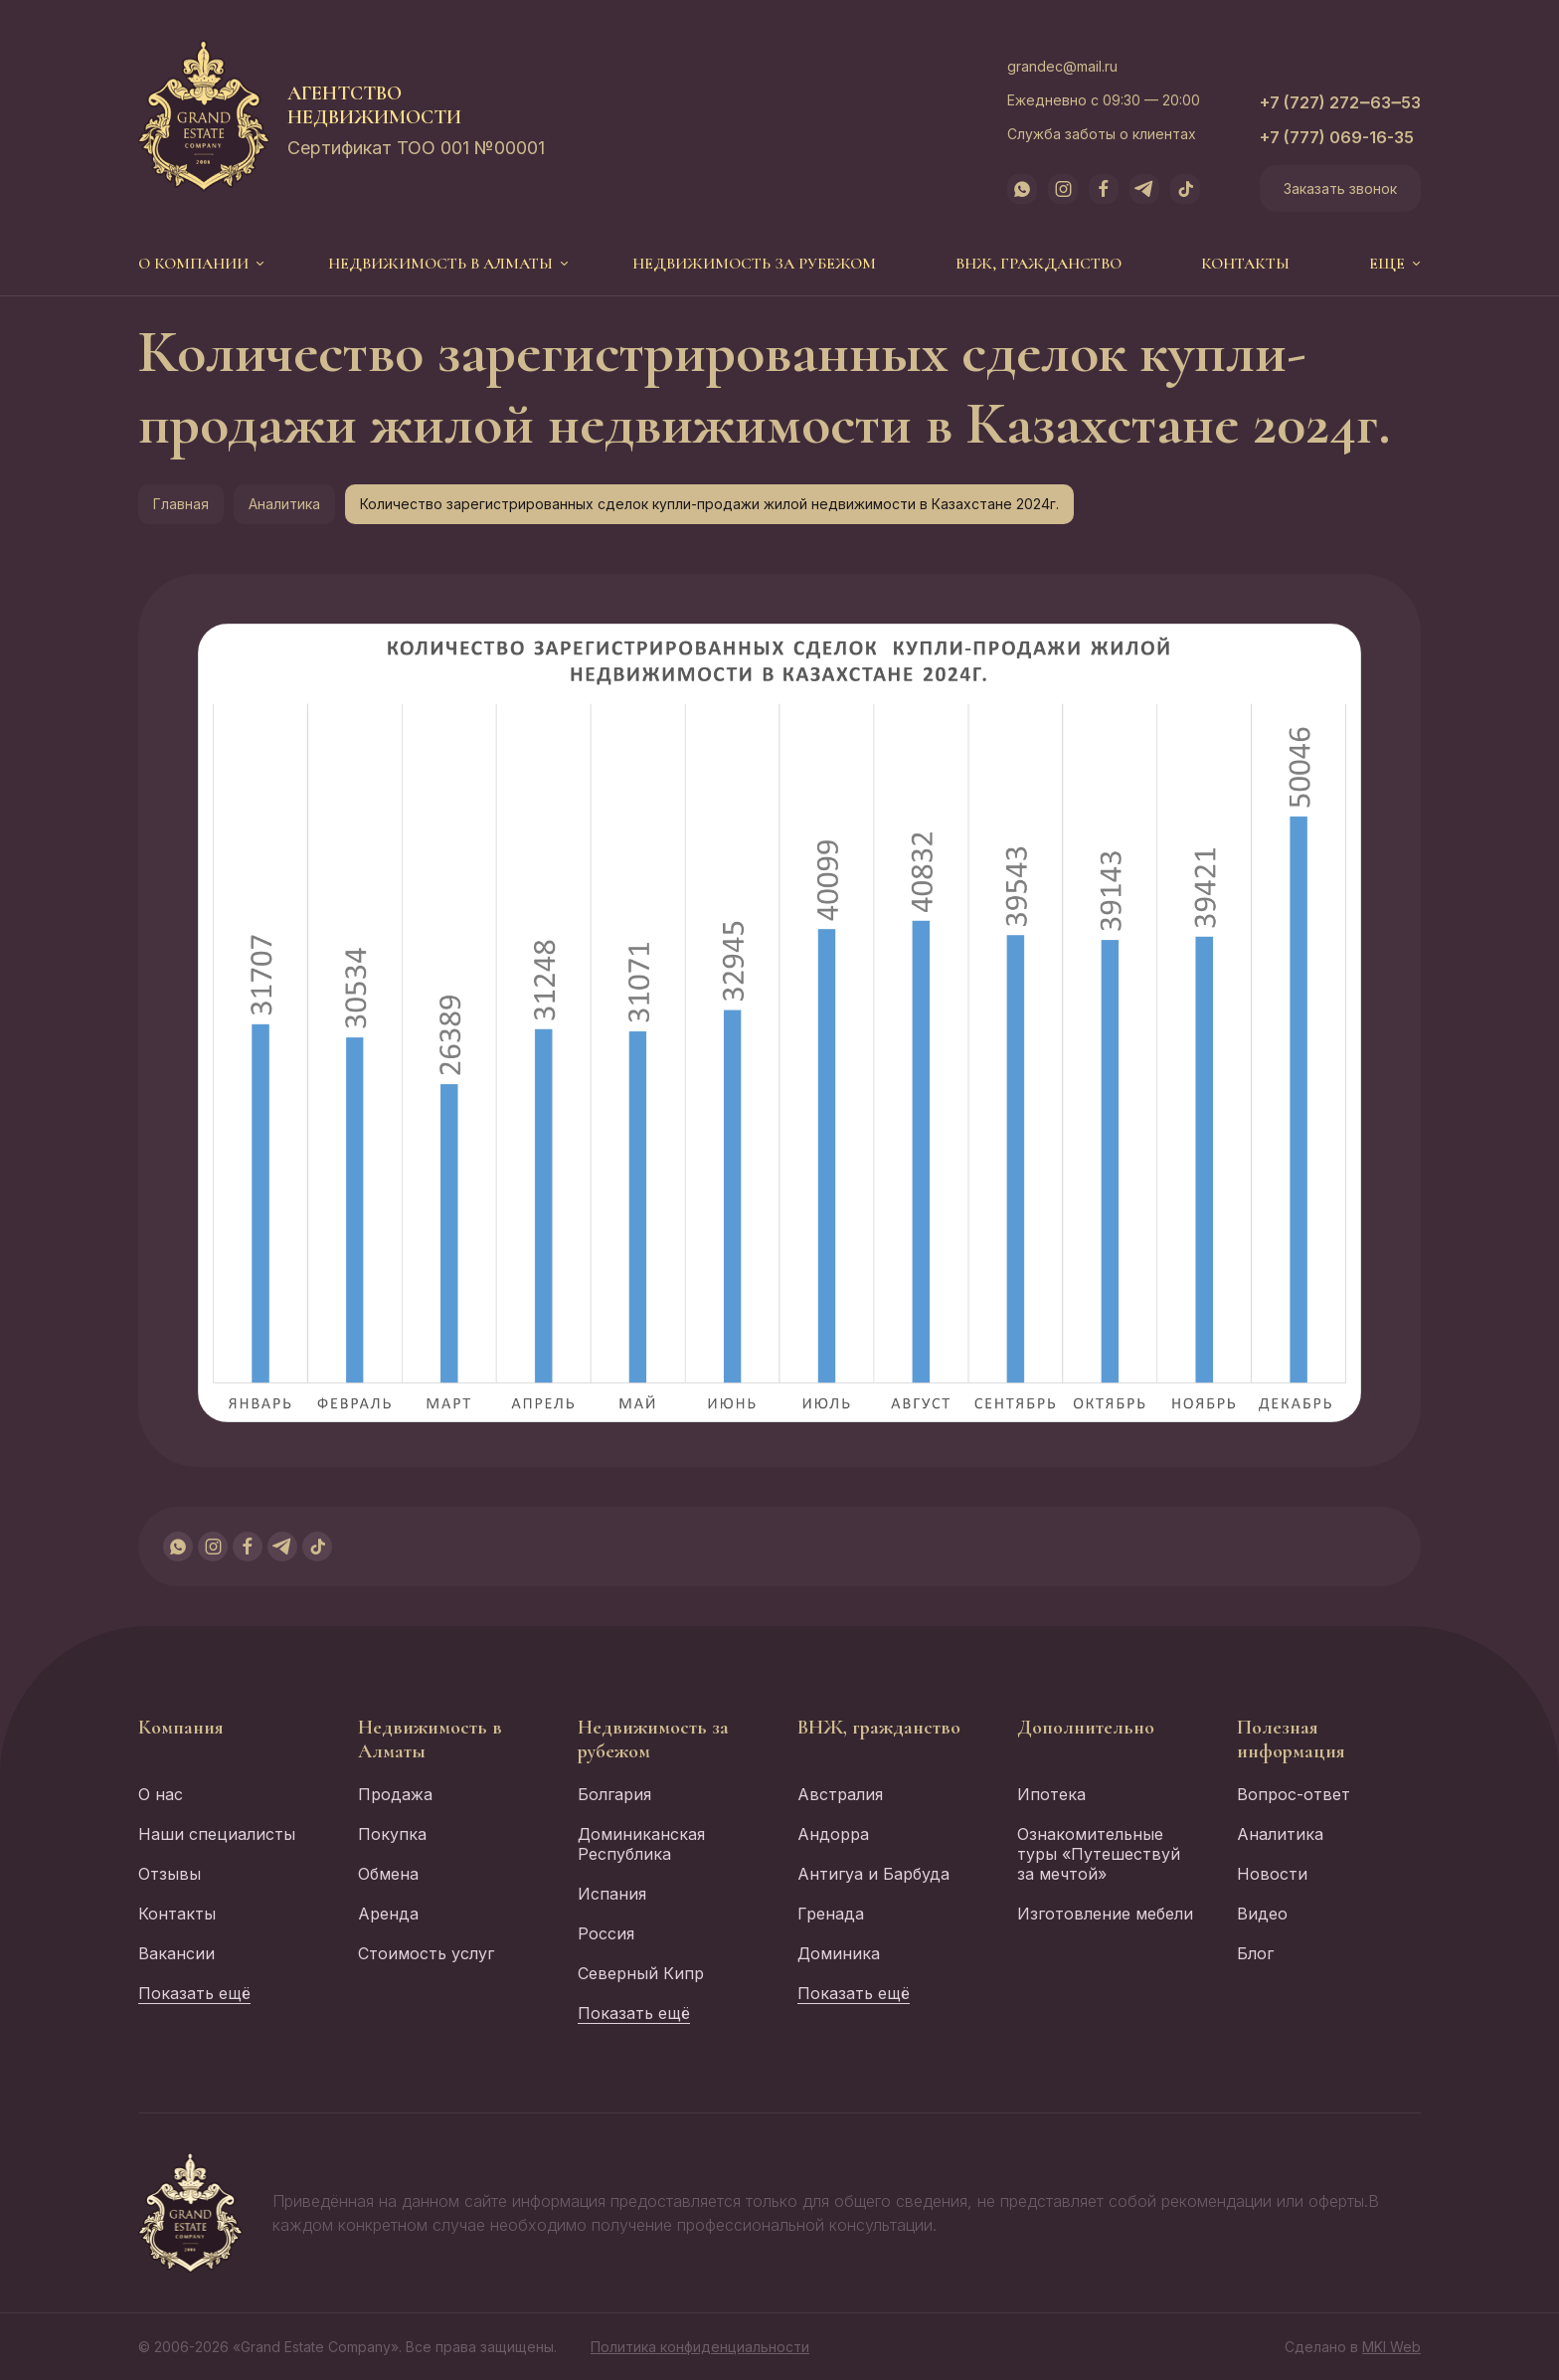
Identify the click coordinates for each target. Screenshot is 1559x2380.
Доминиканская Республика (641, 1844)
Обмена (388, 1874)
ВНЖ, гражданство (1038, 264)
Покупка (392, 1834)
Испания (612, 1894)
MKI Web (1391, 2346)
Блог (1255, 1953)
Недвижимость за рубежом (754, 264)
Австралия (840, 1794)
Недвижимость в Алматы (440, 264)
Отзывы (169, 1874)
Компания (181, 1727)
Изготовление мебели (1105, 1913)
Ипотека (1051, 1794)
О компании (193, 264)
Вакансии (176, 1953)
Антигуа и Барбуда (873, 1874)
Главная (181, 503)
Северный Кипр (641, 1973)
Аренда (388, 1913)
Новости (1272, 1874)
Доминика (838, 1953)
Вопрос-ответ (1293, 1794)
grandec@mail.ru (1062, 66)
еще (1387, 264)
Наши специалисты (216, 1834)
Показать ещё (194, 1993)
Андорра (833, 1834)
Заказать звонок (1340, 188)
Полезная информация (1291, 1739)
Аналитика (284, 503)
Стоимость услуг (426, 1953)
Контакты (1245, 264)
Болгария (614, 1794)
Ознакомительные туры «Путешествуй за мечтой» (1098, 1854)
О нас (160, 1794)
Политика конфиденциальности (700, 2346)
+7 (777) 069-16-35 (1337, 137)
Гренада (830, 1913)
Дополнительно (1085, 1727)
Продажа (395, 1794)
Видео (1262, 1913)
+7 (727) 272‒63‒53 (1340, 102)
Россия (606, 1933)
